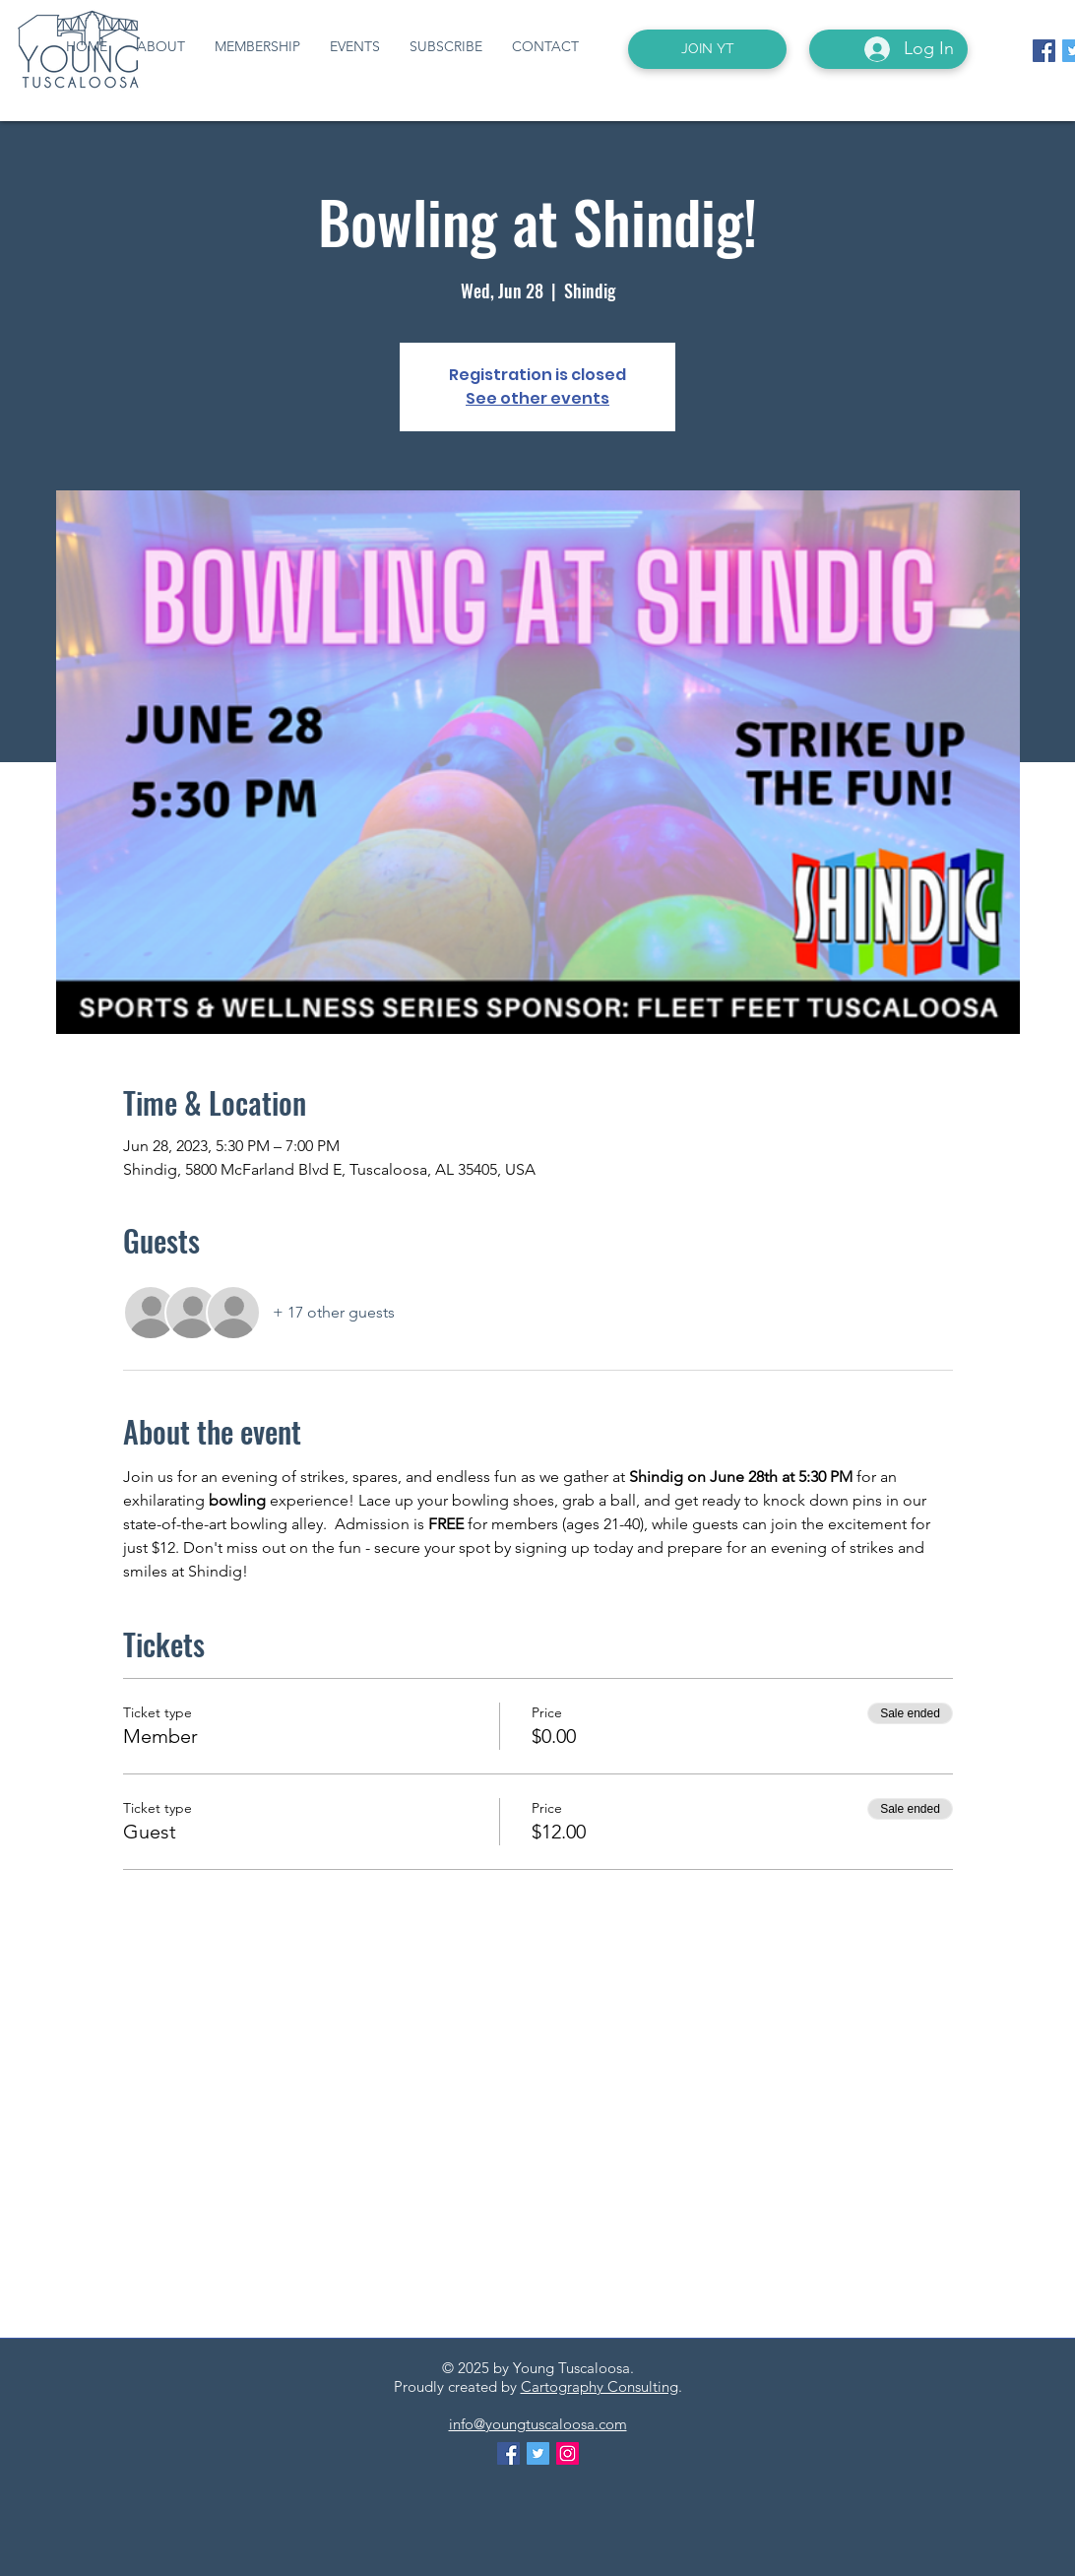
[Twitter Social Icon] (538, 2453)
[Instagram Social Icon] (567, 2453)
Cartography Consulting (599, 2386)
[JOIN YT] (707, 49)
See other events (537, 398)
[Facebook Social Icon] (1044, 50)
